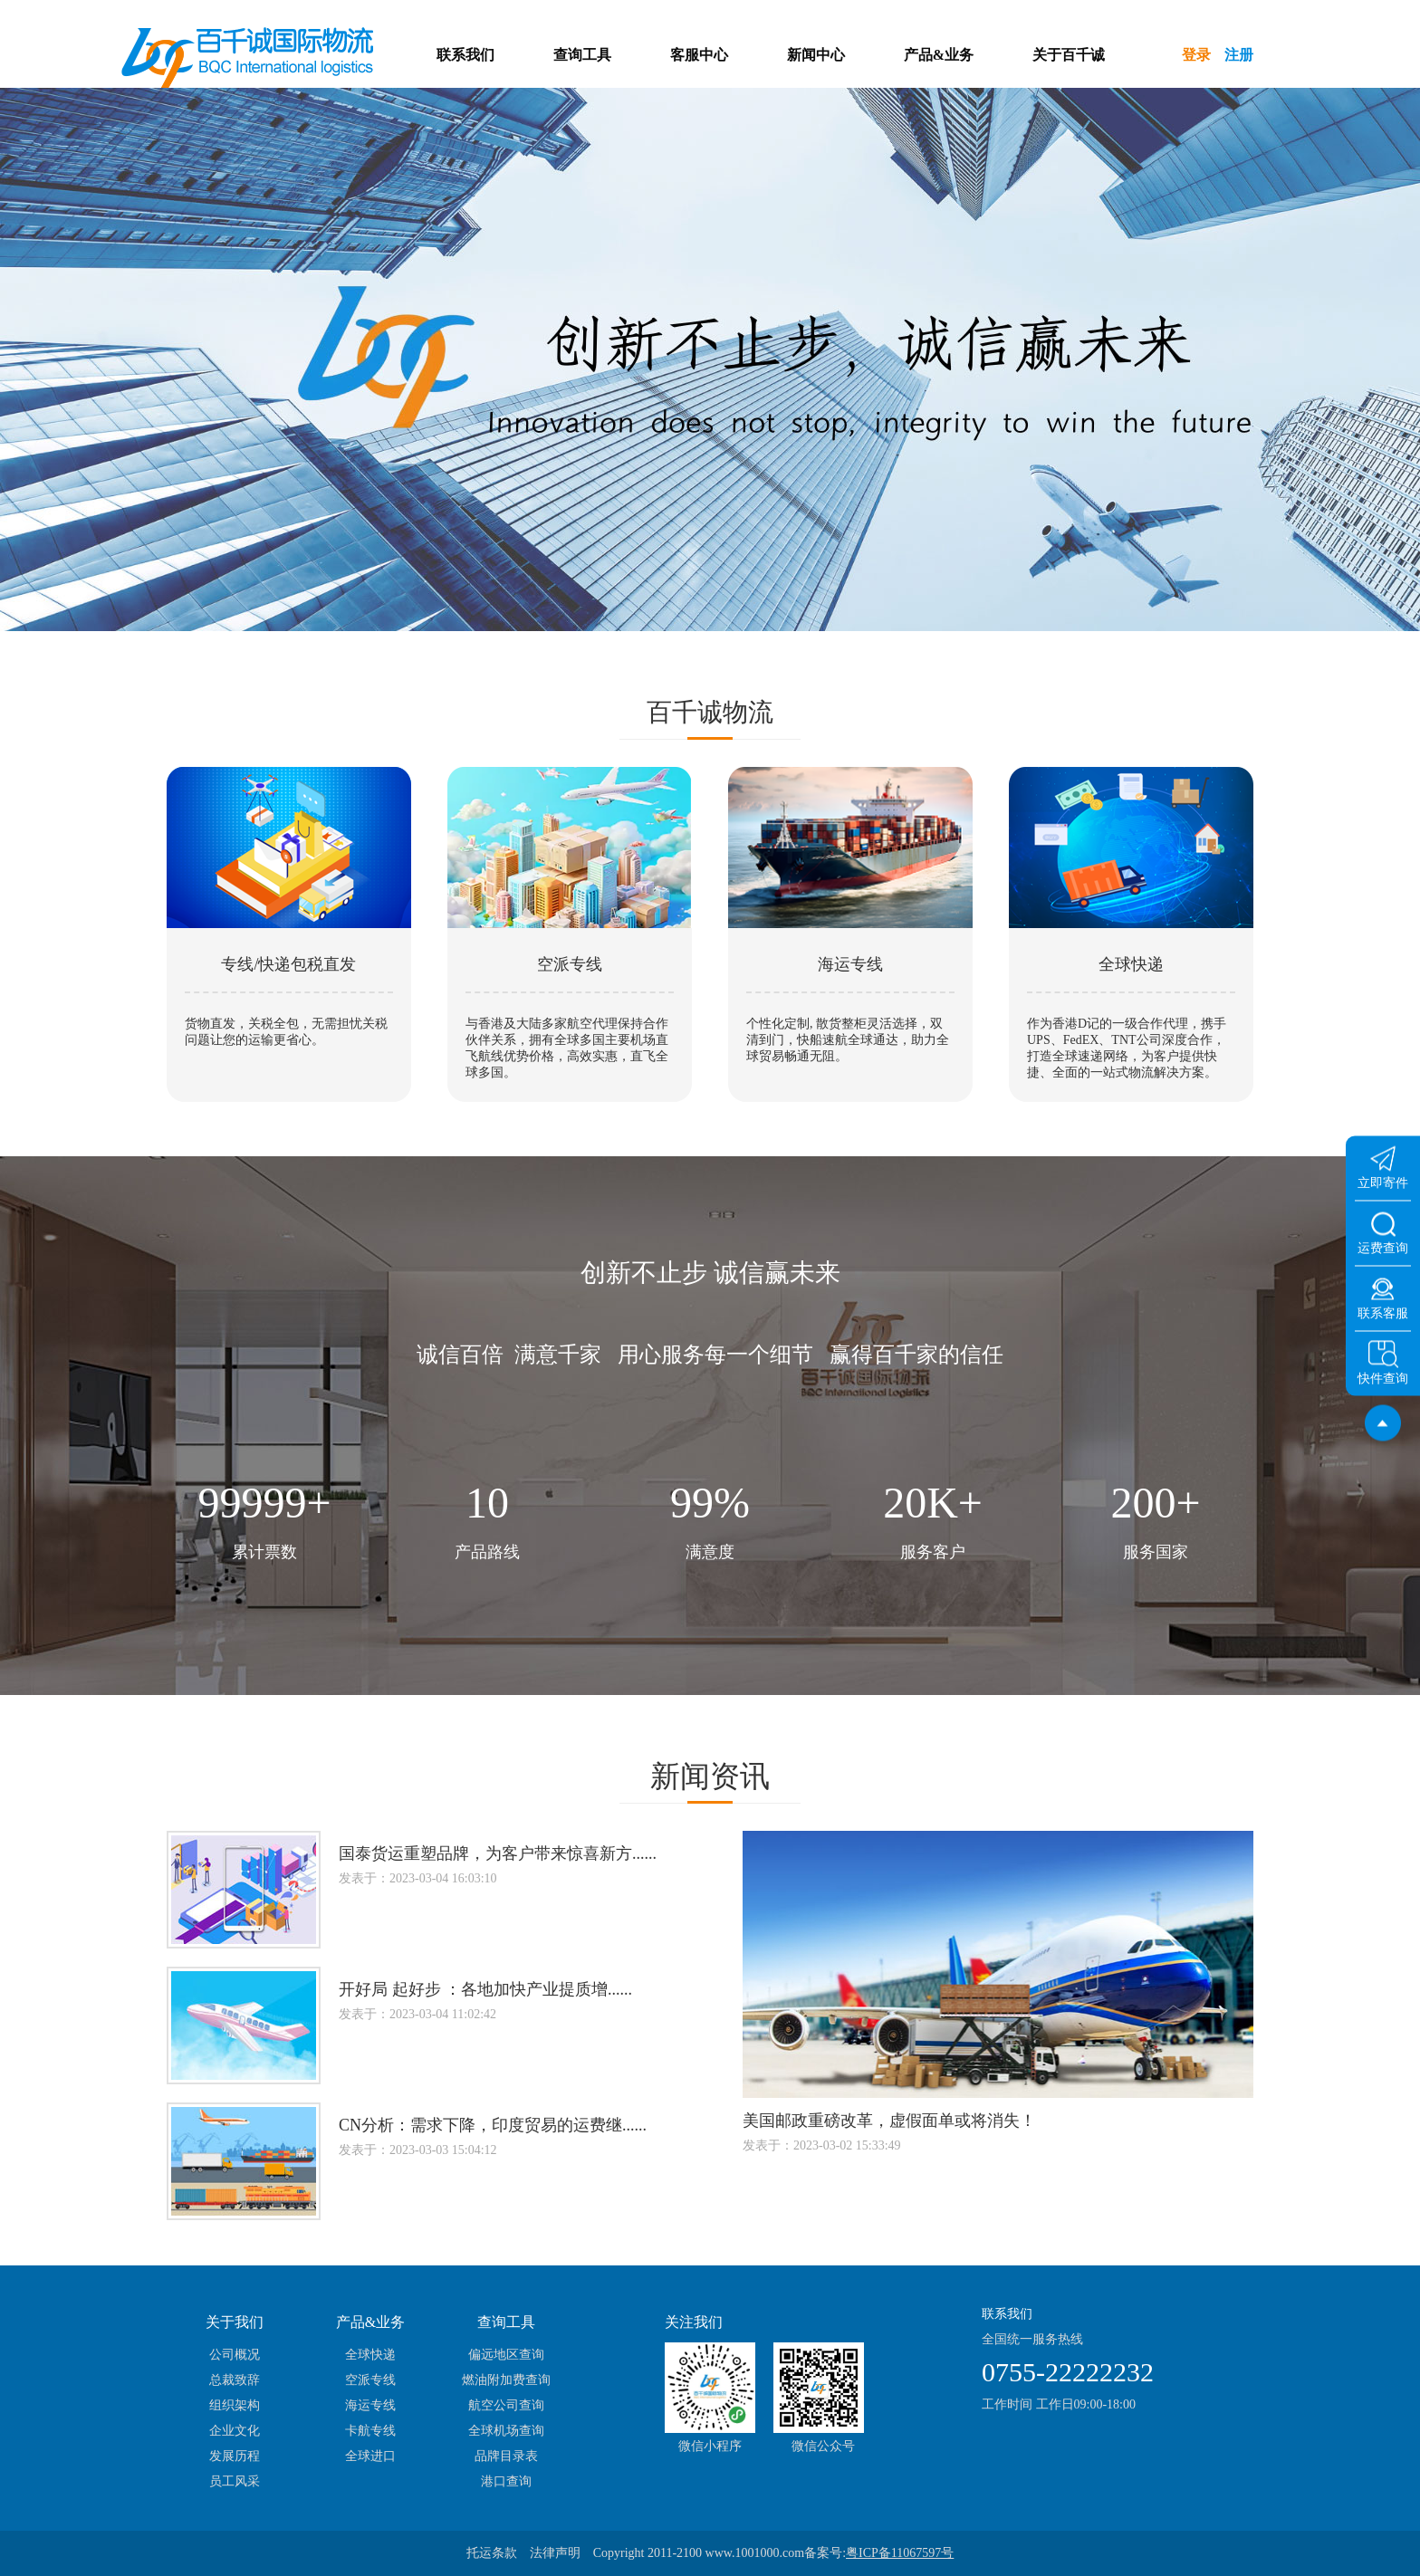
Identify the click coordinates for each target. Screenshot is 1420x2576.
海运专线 (370, 2405)
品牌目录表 (506, 2456)
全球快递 (370, 2354)
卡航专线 (370, 2430)
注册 (1238, 54)
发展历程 (234, 2456)
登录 (1196, 54)
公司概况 (234, 2354)
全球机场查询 (506, 2430)
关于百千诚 (1068, 54)
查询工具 (582, 54)
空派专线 (370, 2380)
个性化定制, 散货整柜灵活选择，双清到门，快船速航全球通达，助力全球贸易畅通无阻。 (847, 1040)
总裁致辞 (234, 2380)
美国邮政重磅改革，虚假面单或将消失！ (889, 2121)
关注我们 (694, 2322)
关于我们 (235, 2322)
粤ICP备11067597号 (900, 2553)
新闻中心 (816, 54)
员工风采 (234, 2481)
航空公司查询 (506, 2405)
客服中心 (699, 54)
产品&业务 (939, 54)
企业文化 (234, 2430)
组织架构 (234, 2405)
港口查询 (506, 2481)
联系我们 (465, 54)
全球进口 (370, 2456)
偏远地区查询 (506, 2354)
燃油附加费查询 (506, 2380)
